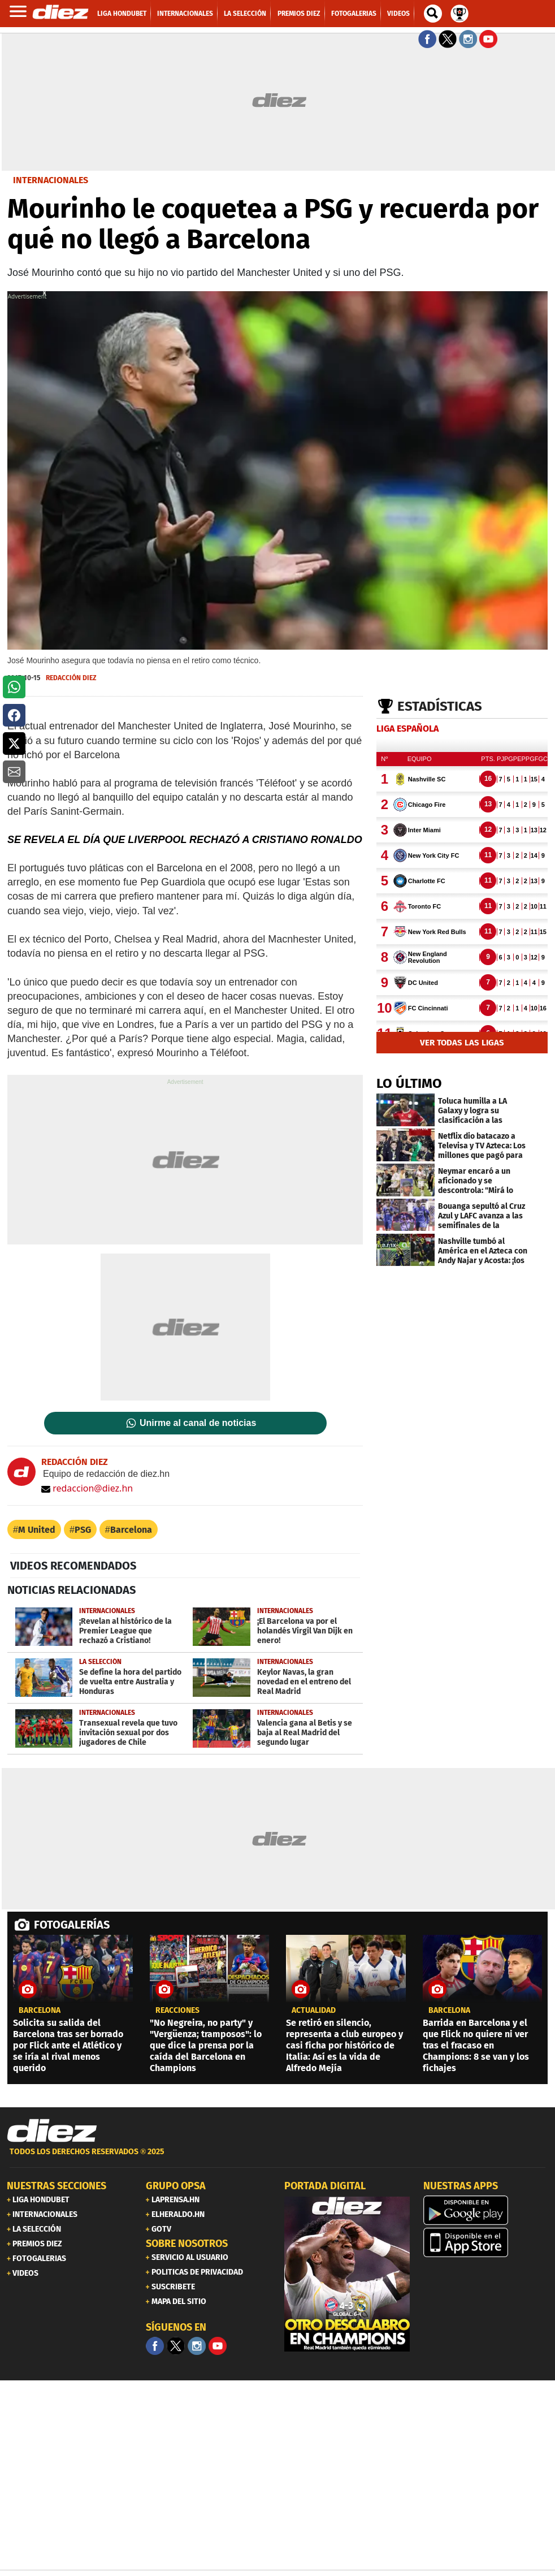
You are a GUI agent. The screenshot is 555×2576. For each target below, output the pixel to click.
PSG (83, 1529)
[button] (14, 687)
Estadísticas (439, 706)
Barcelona (131, 1529)
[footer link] (277, 2158)
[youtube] (218, 2346)
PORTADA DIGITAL (325, 2186)
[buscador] (433, 14)
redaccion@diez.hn (87, 1488)
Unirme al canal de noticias (198, 1423)
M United (36, 1529)
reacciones (177, 2011)
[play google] (486, 2210)
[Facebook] (155, 2346)
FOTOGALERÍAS (72, 1924)
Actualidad (314, 2011)
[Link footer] (52, 2131)
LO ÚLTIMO (409, 1083)
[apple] (486, 2242)
